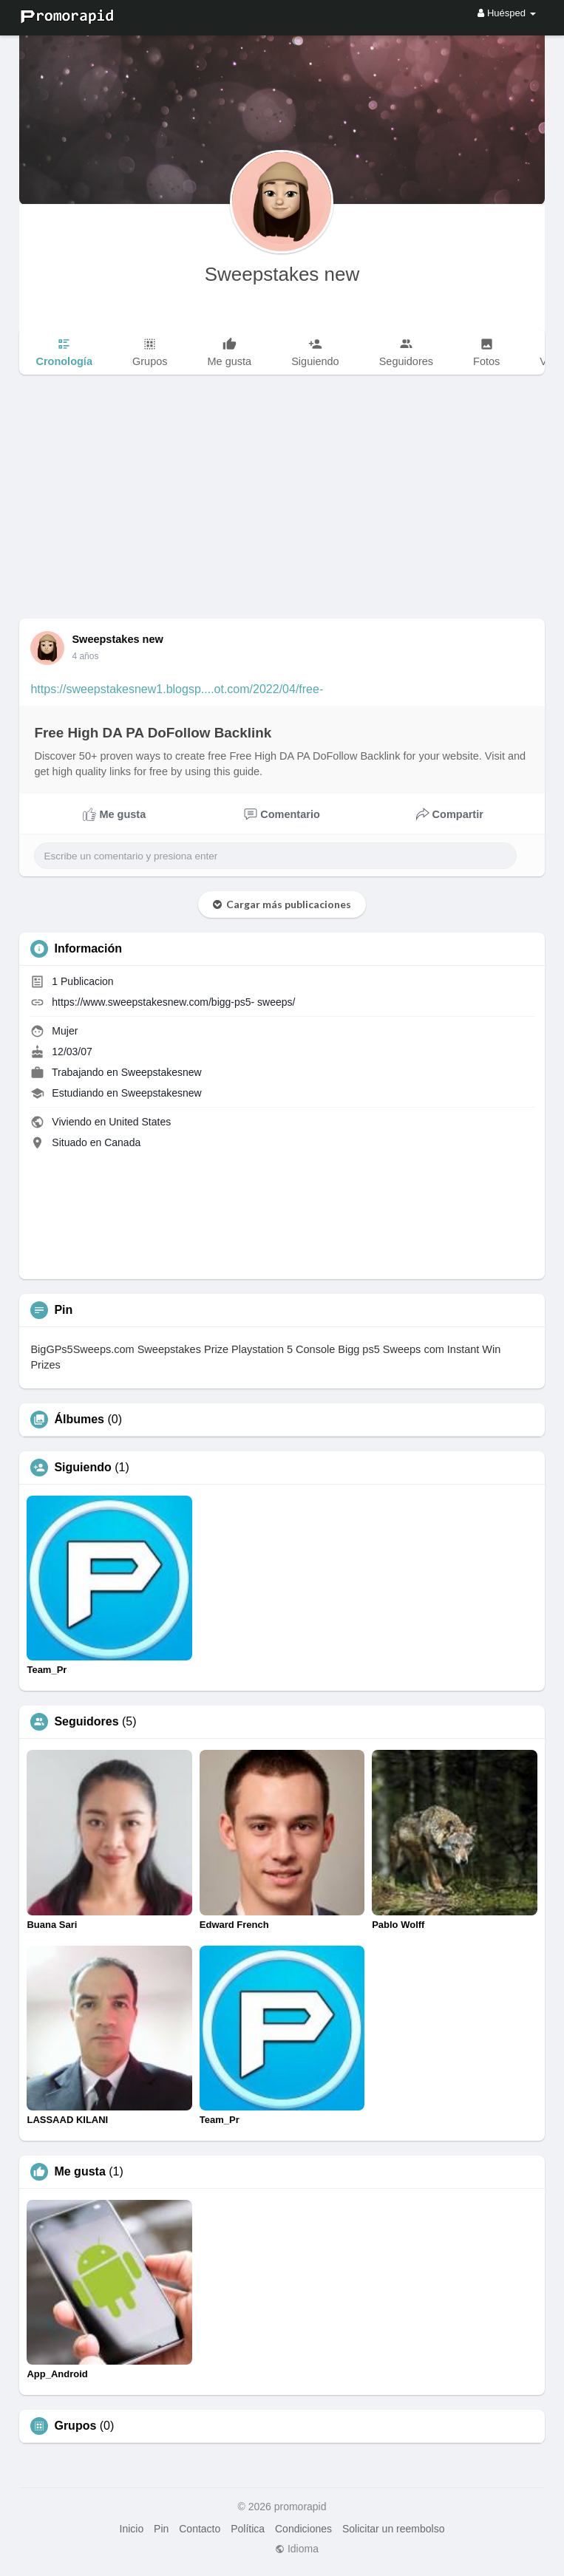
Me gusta (79, 2172)
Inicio (132, 2529)
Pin (161, 2529)
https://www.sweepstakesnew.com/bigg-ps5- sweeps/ (173, 1002)
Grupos (75, 2426)
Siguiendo (82, 1467)
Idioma (297, 2548)
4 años (85, 656)
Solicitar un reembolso (393, 2529)
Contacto (199, 2529)
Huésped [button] (506, 12)
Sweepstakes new (282, 274)
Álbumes (79, 1419)
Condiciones (303, 2529)
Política (248, 2529)
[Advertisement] (281, 507)
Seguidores (86, 1722)
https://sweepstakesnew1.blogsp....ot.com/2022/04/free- (176, 689)
